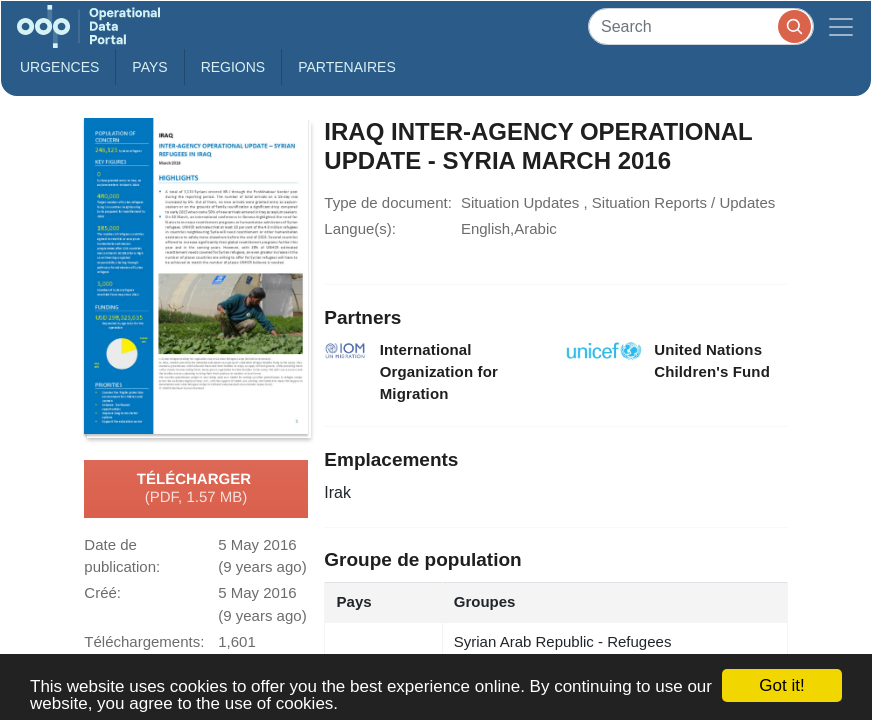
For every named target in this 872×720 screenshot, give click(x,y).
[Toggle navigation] (841, 26)
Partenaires (347, 67)
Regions (233, 67)
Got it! (781, 685)
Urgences (59, 67)
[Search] (701, 26)
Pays (149, 67)
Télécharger (196, 489)
